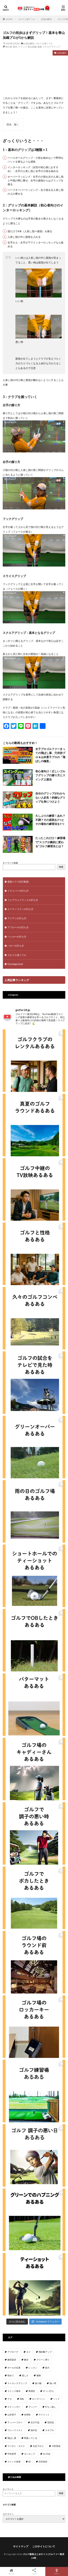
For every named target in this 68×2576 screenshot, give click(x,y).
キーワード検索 (10, 863)
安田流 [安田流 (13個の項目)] (50, 2422)
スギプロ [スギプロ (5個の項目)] (49, 2430)
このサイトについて (43, 2546)
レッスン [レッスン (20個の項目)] (32, 2367)
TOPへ (56, 2571)
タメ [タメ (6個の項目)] (28, 2352)
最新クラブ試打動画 (18, 881)
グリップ (22, 46)
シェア (34, 2571)
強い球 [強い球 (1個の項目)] (53, 2383)
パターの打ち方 (15, 945)
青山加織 (32, 46)
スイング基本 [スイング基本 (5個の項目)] (13, 2391)
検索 (61, 866)
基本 (15, 46)
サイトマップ (20, 2546)
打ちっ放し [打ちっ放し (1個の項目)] (50, 2406)
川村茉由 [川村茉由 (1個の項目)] (56, 2446)
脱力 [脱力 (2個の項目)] (47, 2367)
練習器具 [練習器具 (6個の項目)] (11, 2359)
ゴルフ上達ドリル (26, 19)
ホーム (11, 2571)
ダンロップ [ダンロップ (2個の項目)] (29, 2453)
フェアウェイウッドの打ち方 (22, 900)
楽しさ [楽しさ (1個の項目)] (25, 2375)
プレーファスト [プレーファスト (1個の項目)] (15, 2430)
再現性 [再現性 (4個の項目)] (31, 2391)
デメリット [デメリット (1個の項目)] (44, 2414)
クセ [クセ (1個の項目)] (9, 2398)
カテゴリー (8, 2514)
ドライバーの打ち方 (18, 890)
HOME (9, 19)
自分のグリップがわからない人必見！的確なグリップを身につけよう (50, 797)
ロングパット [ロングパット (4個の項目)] (38, 2398)
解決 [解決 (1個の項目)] (26, 2359)
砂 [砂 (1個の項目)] (29, 2461)
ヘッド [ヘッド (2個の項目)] (56, 2398)
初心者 (8, 46)
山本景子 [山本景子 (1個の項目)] (11, 2414)
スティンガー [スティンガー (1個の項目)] (13, 2406)
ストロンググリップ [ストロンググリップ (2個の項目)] (17, 2383)
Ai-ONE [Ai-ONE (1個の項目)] (46, 2453)
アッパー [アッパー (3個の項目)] (32, 2406)
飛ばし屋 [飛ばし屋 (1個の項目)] (11, 2438)
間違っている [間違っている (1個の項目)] (30, 2438)
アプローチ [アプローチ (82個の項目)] (12, 2352)
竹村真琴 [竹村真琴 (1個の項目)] (11, 2453)
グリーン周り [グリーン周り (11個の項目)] (43, 2359)
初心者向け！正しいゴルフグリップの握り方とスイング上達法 (50, 775)
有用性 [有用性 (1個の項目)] (27, 2414)
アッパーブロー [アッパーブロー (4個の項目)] (15, 2422)
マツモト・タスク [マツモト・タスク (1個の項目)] (16, 2446)
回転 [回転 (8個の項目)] (22, 2398)
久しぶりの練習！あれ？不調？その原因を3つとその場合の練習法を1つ (50, 819)
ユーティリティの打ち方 (20, 909)
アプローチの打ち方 (18, 927)
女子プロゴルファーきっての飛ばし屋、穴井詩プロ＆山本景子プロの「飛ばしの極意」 (50, 755)
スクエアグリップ (51, 46)
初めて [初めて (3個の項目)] (10, 2375)
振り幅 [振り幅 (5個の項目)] (38, 2383)
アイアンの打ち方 (16, 918)
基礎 (39, 46)
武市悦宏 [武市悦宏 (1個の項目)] (43, 2461)
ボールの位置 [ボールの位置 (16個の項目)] (13, 2367)
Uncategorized (15, 964)
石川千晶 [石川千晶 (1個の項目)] (35, 2422)
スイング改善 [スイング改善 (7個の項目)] (13, 2461)
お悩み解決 (46, 19)
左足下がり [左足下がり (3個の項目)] (38, 2446)
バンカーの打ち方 (16, 936)
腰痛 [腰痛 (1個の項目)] (38, 2375)
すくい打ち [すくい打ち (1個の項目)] (48, 2391)
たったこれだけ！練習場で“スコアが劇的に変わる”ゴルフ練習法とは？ (50, 842)
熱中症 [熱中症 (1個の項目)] (34, 2430)
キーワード (8, 2489)
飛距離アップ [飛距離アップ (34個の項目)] (45, 2352)
